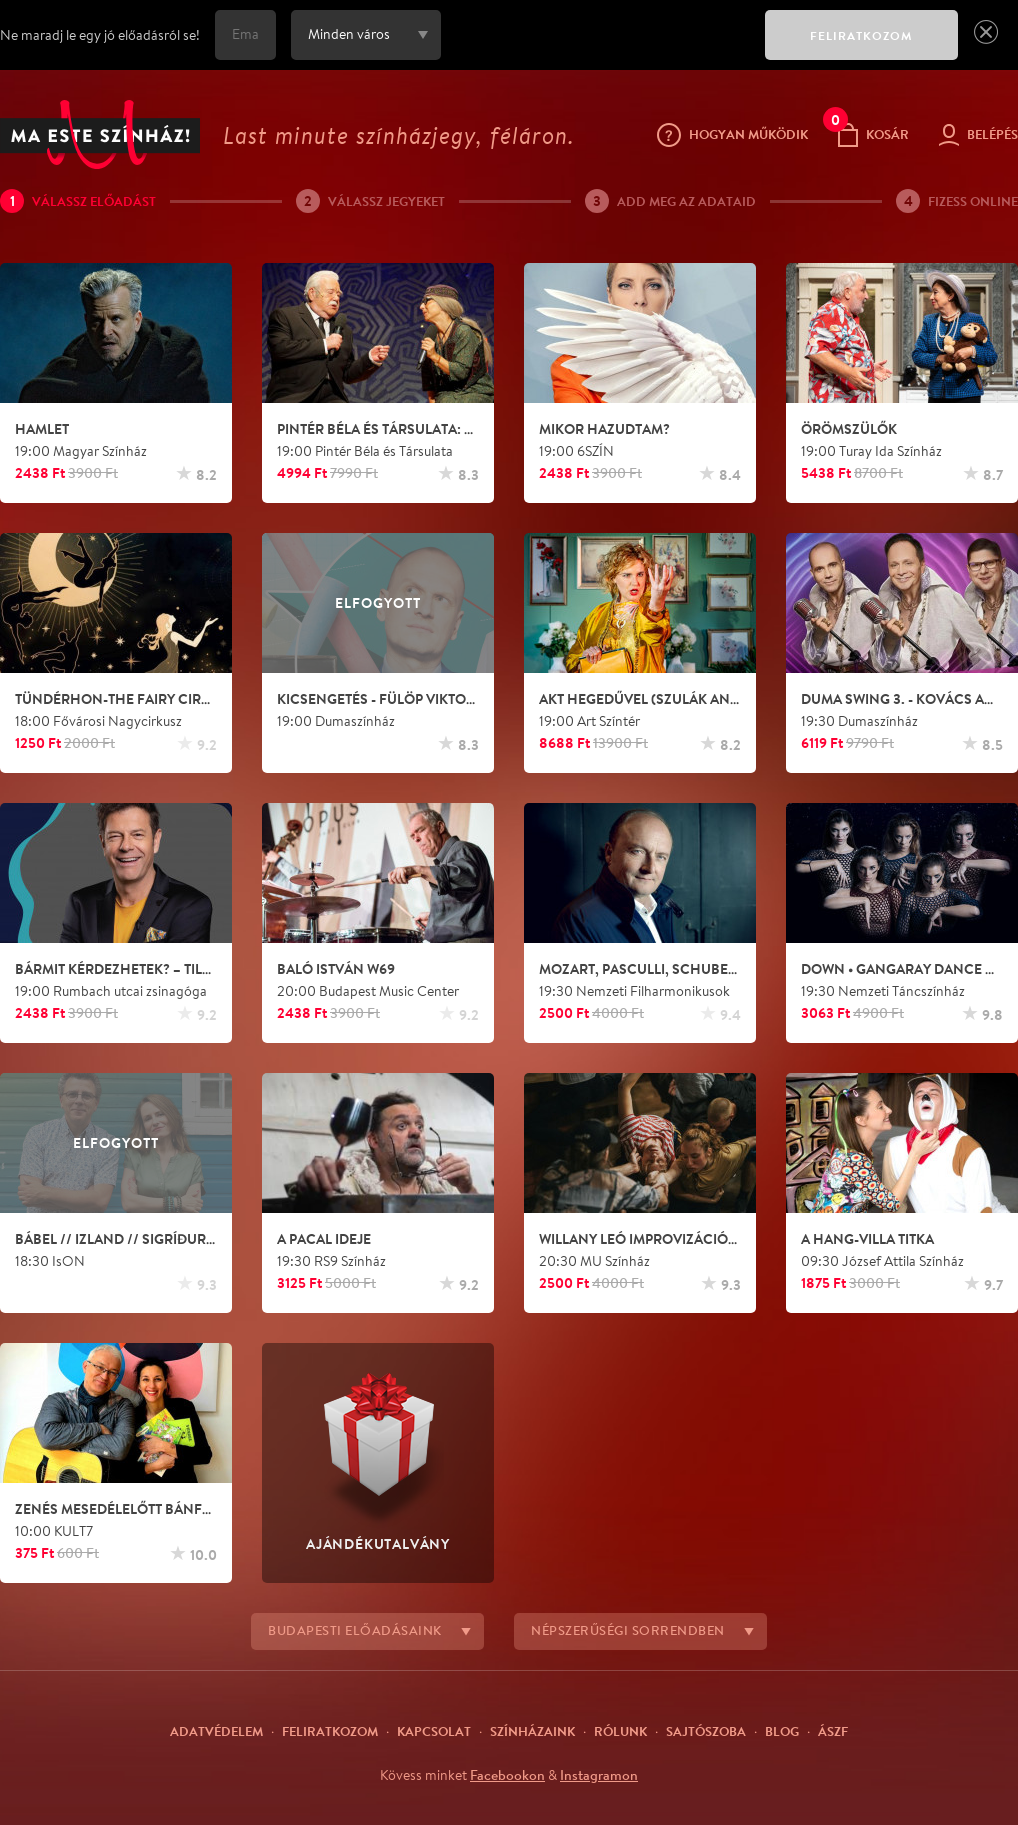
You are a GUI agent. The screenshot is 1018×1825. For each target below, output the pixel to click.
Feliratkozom (330, 1731)
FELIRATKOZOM (861, 35)
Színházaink (532, 1731)
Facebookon (507, 1775)
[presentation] (598, 49)
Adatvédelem (216, 1731)
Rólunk (620, 1731)
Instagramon (599, 1775)
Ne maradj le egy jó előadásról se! (100, 35)
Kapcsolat (434, 1731)
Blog (782, 1731)
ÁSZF (833, 1731)
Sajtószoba (706, 1731)
